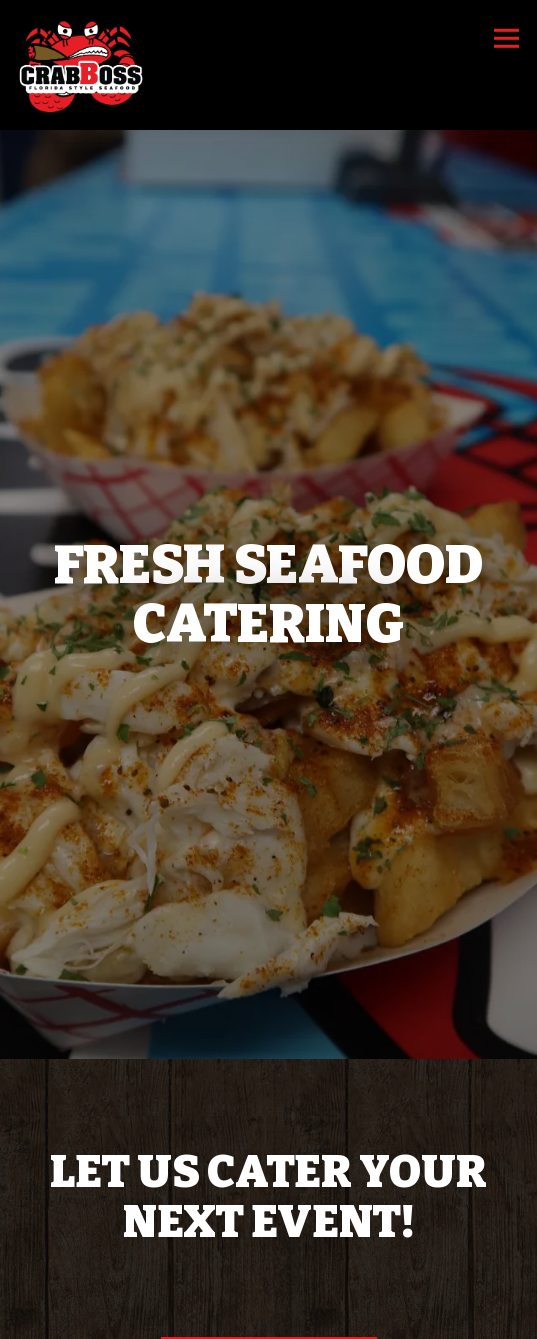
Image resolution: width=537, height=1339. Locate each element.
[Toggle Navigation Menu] (506, 38)
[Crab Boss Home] (83, 65)
